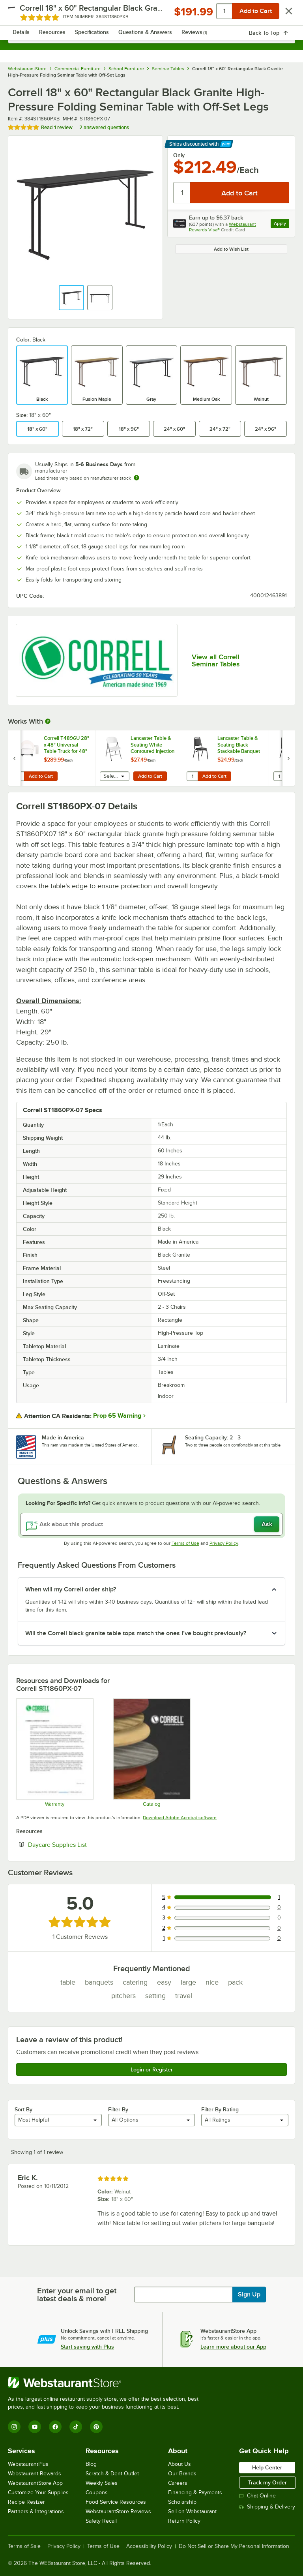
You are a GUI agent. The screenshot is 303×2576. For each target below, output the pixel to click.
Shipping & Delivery (267, 2507)
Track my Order (267, 2482)
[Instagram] (14, 2426)
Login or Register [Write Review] (152, 2069)
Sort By (23, 2109)
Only (179, 155)
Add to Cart (41, 776)
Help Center (267, 2467)
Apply (281, 224)
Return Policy (184, 2521)
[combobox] (151, 35)
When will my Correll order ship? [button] (70, 1589)
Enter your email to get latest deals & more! (76, 2294)
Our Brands (182, 2474)
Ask (267, 1524)
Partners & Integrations (36, 2511)
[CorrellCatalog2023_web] (151, 1752)
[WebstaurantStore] (106, 2382)
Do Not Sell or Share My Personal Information (234, 2546)
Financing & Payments (195, 2492)
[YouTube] (34, 2426)
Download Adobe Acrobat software (180, 1817)
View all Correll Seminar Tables (215, 660)
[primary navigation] (24, 14)
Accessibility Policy (149, 2546)
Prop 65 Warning (117, 1415)
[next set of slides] (288, 758)
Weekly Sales (102, 2483)
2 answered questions (104, 127)
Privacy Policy (223, 1543)
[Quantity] (182, 192)
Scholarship (182, 2502)
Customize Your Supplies (38, 2492)
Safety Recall (101, 2521)
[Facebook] (55, 2426)
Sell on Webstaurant (192, 2511)
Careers (177, 2483)
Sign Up (249, 2294)
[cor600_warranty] (54, 1752)
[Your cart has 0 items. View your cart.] (283, 14)
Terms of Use (185, 1543)
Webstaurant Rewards (34, 2474)
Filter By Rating (220, 2109)
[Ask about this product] (151, 1524)
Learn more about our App (233, 2346)
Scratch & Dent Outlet (112, 2474)
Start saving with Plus (87, 2346)
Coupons (97, 2492)
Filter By (118, 2109)
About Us (179, 2464)
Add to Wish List (231, 249)
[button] (71, 297)
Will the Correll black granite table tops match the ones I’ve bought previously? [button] (135, 1633)
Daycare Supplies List (81, 1844)
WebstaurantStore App (35, 2483)
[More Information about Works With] (48, 721)
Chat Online (257, 2496)
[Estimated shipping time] (136, 477)
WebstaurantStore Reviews (118, 2511)
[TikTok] (75, 2426)
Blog (91, 2464)
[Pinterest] (96, 2426)
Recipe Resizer (26, 2502)
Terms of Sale (24, 2546)
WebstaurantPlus (28, 2464)
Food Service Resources (116, 2502)
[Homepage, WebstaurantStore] (151, 14)
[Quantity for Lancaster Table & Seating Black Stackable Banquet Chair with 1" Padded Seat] (192, 776)
